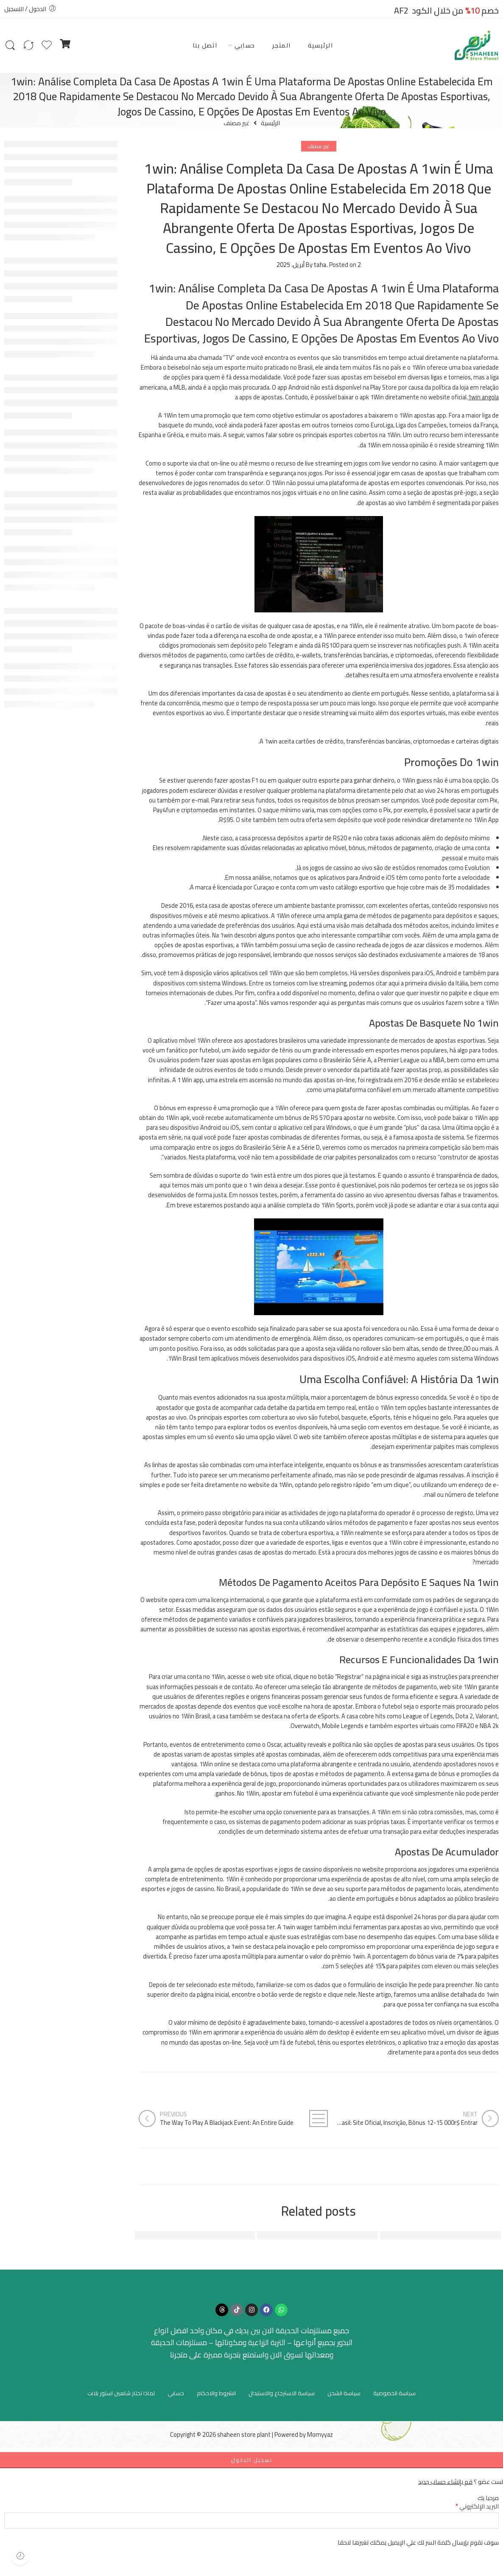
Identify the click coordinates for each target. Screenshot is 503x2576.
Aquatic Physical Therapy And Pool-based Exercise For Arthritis (156, 2235)
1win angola (483, 397)
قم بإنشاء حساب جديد (445, 2481)
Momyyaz (320, 2434)
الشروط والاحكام (216, 2393)
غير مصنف (236, 123)
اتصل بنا (205, 45)
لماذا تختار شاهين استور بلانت (121, 2393)
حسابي (245, 45)
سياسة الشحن (343, 2393)
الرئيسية (320, 45)
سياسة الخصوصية (394, 2393)
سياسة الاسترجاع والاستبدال (282, 2393)
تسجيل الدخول (251, 2460)
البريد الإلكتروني (477, 2506)
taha (320, 264)
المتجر (281, 45)
